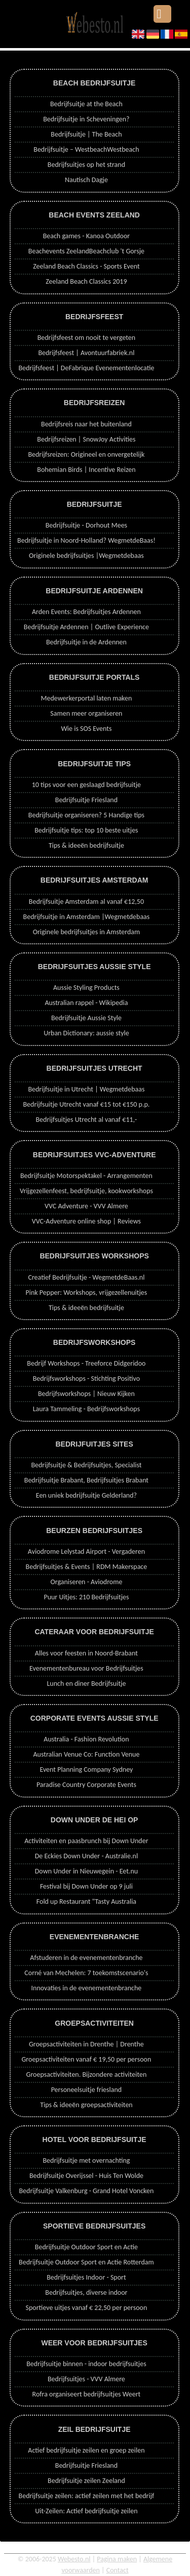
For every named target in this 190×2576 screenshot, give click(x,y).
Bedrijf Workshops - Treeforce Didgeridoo (86, 1363)
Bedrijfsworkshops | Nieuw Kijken (86, 1393)
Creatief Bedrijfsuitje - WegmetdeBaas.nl (86, 1277)
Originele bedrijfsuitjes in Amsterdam (86, 932)
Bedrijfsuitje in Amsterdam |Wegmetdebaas (86, 916)
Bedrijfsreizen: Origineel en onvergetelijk (86, 454)
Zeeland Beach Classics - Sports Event (86, 266)
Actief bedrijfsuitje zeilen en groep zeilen (86, 2450)
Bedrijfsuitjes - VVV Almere (86, 2379)
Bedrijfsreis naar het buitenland (86, 424)
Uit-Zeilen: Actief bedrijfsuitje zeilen (86, 2511)
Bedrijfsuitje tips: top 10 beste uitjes (86, 830)
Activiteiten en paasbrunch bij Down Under (86, 1841)
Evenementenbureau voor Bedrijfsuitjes (86, 1668)
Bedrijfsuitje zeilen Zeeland (86, 2480)
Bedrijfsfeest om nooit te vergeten (86, 337)
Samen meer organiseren (86, 713)
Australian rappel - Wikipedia (86, 1002)
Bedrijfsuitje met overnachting (86, 2160)
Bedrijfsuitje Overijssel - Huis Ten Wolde (86, 2175)
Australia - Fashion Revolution (86, 1739)
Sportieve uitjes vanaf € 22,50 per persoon (86, 2307)
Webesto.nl (74, 2559)
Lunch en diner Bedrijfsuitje (86, 1683)
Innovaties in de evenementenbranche (86, 1988)
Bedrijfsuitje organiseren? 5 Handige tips (86, 815)
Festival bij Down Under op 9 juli (86, 1886)
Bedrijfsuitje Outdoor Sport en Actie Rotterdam (86, 2262)
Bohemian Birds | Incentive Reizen (86, 469)
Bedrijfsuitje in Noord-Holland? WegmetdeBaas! (86, 540)
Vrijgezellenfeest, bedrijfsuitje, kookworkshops (86, 1191)
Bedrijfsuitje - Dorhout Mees (86, 525)
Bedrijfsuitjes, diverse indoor (86, 2292)
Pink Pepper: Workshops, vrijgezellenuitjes (86, 1292)
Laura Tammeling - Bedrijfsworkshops (86, 1409)
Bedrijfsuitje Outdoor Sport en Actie (86, 2247)
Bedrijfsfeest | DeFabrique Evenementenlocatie (86, 368)
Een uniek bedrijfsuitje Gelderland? (86, 1495)
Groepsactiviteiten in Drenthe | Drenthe (86, 2044)
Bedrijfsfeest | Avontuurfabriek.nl (86, 352)
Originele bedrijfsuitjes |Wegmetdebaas (86, 555)
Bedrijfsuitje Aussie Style (86, 1018)
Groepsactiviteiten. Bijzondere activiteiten (86, 2074)
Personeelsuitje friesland (86, 2089)
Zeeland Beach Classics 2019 (86, 281)
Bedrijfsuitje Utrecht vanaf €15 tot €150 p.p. (86, 1104)
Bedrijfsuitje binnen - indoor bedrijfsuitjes (86, 2364)
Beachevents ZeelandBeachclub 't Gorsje (86, 251)
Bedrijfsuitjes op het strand (86, 164)
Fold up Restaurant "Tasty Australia (86, 1901)
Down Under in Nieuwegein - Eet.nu (86, 1871)
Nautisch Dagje (86, 180)
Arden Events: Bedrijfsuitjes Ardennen (86, 611)
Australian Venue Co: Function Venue (86, 1754)
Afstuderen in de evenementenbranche (86, 1957)
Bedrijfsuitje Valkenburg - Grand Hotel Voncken (86, 2191)
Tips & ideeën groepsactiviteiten (86, 2105)
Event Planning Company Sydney (86, 1769)
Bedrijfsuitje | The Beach (86, 134)
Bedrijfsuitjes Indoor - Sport (86, 2277)
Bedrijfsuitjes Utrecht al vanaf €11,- (86, 1119)
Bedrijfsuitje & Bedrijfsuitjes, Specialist (86, 1465)
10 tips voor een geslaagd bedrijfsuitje (86, 784)
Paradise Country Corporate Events (86, 1784)
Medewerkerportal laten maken (86, 698)
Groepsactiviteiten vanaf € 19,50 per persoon (86, 2059)
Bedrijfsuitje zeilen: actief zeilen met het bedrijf (87, 2496)
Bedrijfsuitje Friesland (86, 800)
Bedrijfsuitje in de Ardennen (86, 642)
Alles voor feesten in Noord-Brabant (86, 1653)
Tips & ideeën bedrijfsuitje (86, 845)
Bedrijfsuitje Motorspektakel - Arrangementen (86, 1175)
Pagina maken (117, 2559)
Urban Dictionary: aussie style (86, 1033)
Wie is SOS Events (86, 728)
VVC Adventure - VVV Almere (86, 1206)
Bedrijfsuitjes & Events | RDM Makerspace (86, 1566)
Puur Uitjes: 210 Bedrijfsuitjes (86, 1597)
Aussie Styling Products (86, 987)
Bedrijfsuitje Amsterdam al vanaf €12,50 (86, 901)
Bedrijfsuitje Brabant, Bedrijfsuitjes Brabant (86, 1480)
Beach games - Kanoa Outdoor (86, 236)
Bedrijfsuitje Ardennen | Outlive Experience (86, 627)
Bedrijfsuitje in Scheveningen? (86, 119)
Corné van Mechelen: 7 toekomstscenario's (86, 1973)
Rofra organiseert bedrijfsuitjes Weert (86, 2394)
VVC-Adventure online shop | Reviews (86, 1221)
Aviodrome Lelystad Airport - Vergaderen (86, 1551)
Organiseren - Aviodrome (86, 1582)
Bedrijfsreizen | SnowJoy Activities (86, 439)
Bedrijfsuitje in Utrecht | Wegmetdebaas (86, 1089)
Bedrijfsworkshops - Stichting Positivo (86, 1378)
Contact (117, 2570)
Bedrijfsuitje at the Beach (86, 104)
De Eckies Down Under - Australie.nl (86, 1856)
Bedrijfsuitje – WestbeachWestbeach (86, 149)
